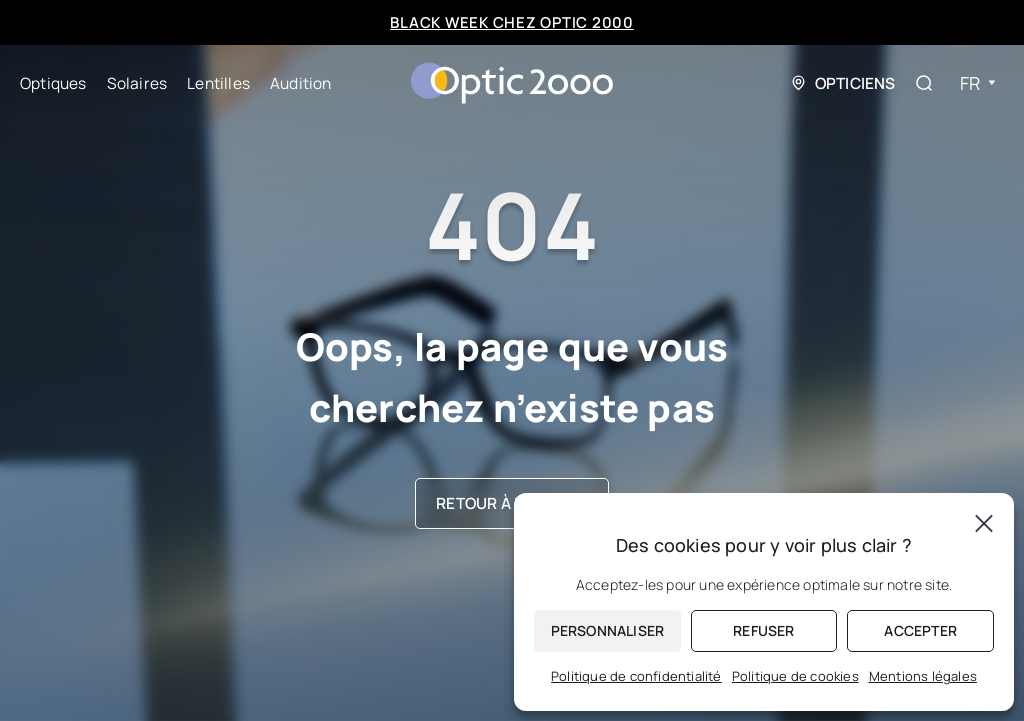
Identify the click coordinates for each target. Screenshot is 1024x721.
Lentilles (218, 83)
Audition (301, 83)
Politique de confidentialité (636, 676)
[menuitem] (978, 83)
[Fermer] (984, 523)
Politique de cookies (795, 676)
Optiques (53, 83)
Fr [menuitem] (970, 83)
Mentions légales (923, 676)
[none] (978, 83)
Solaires (137, 83)
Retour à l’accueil (512, 503)
